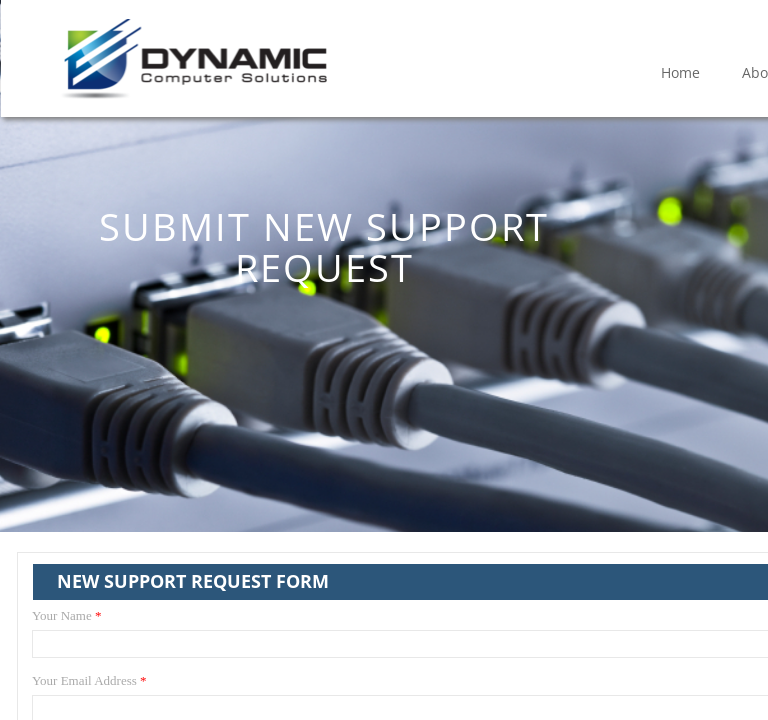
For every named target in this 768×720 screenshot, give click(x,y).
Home (680, 72)
